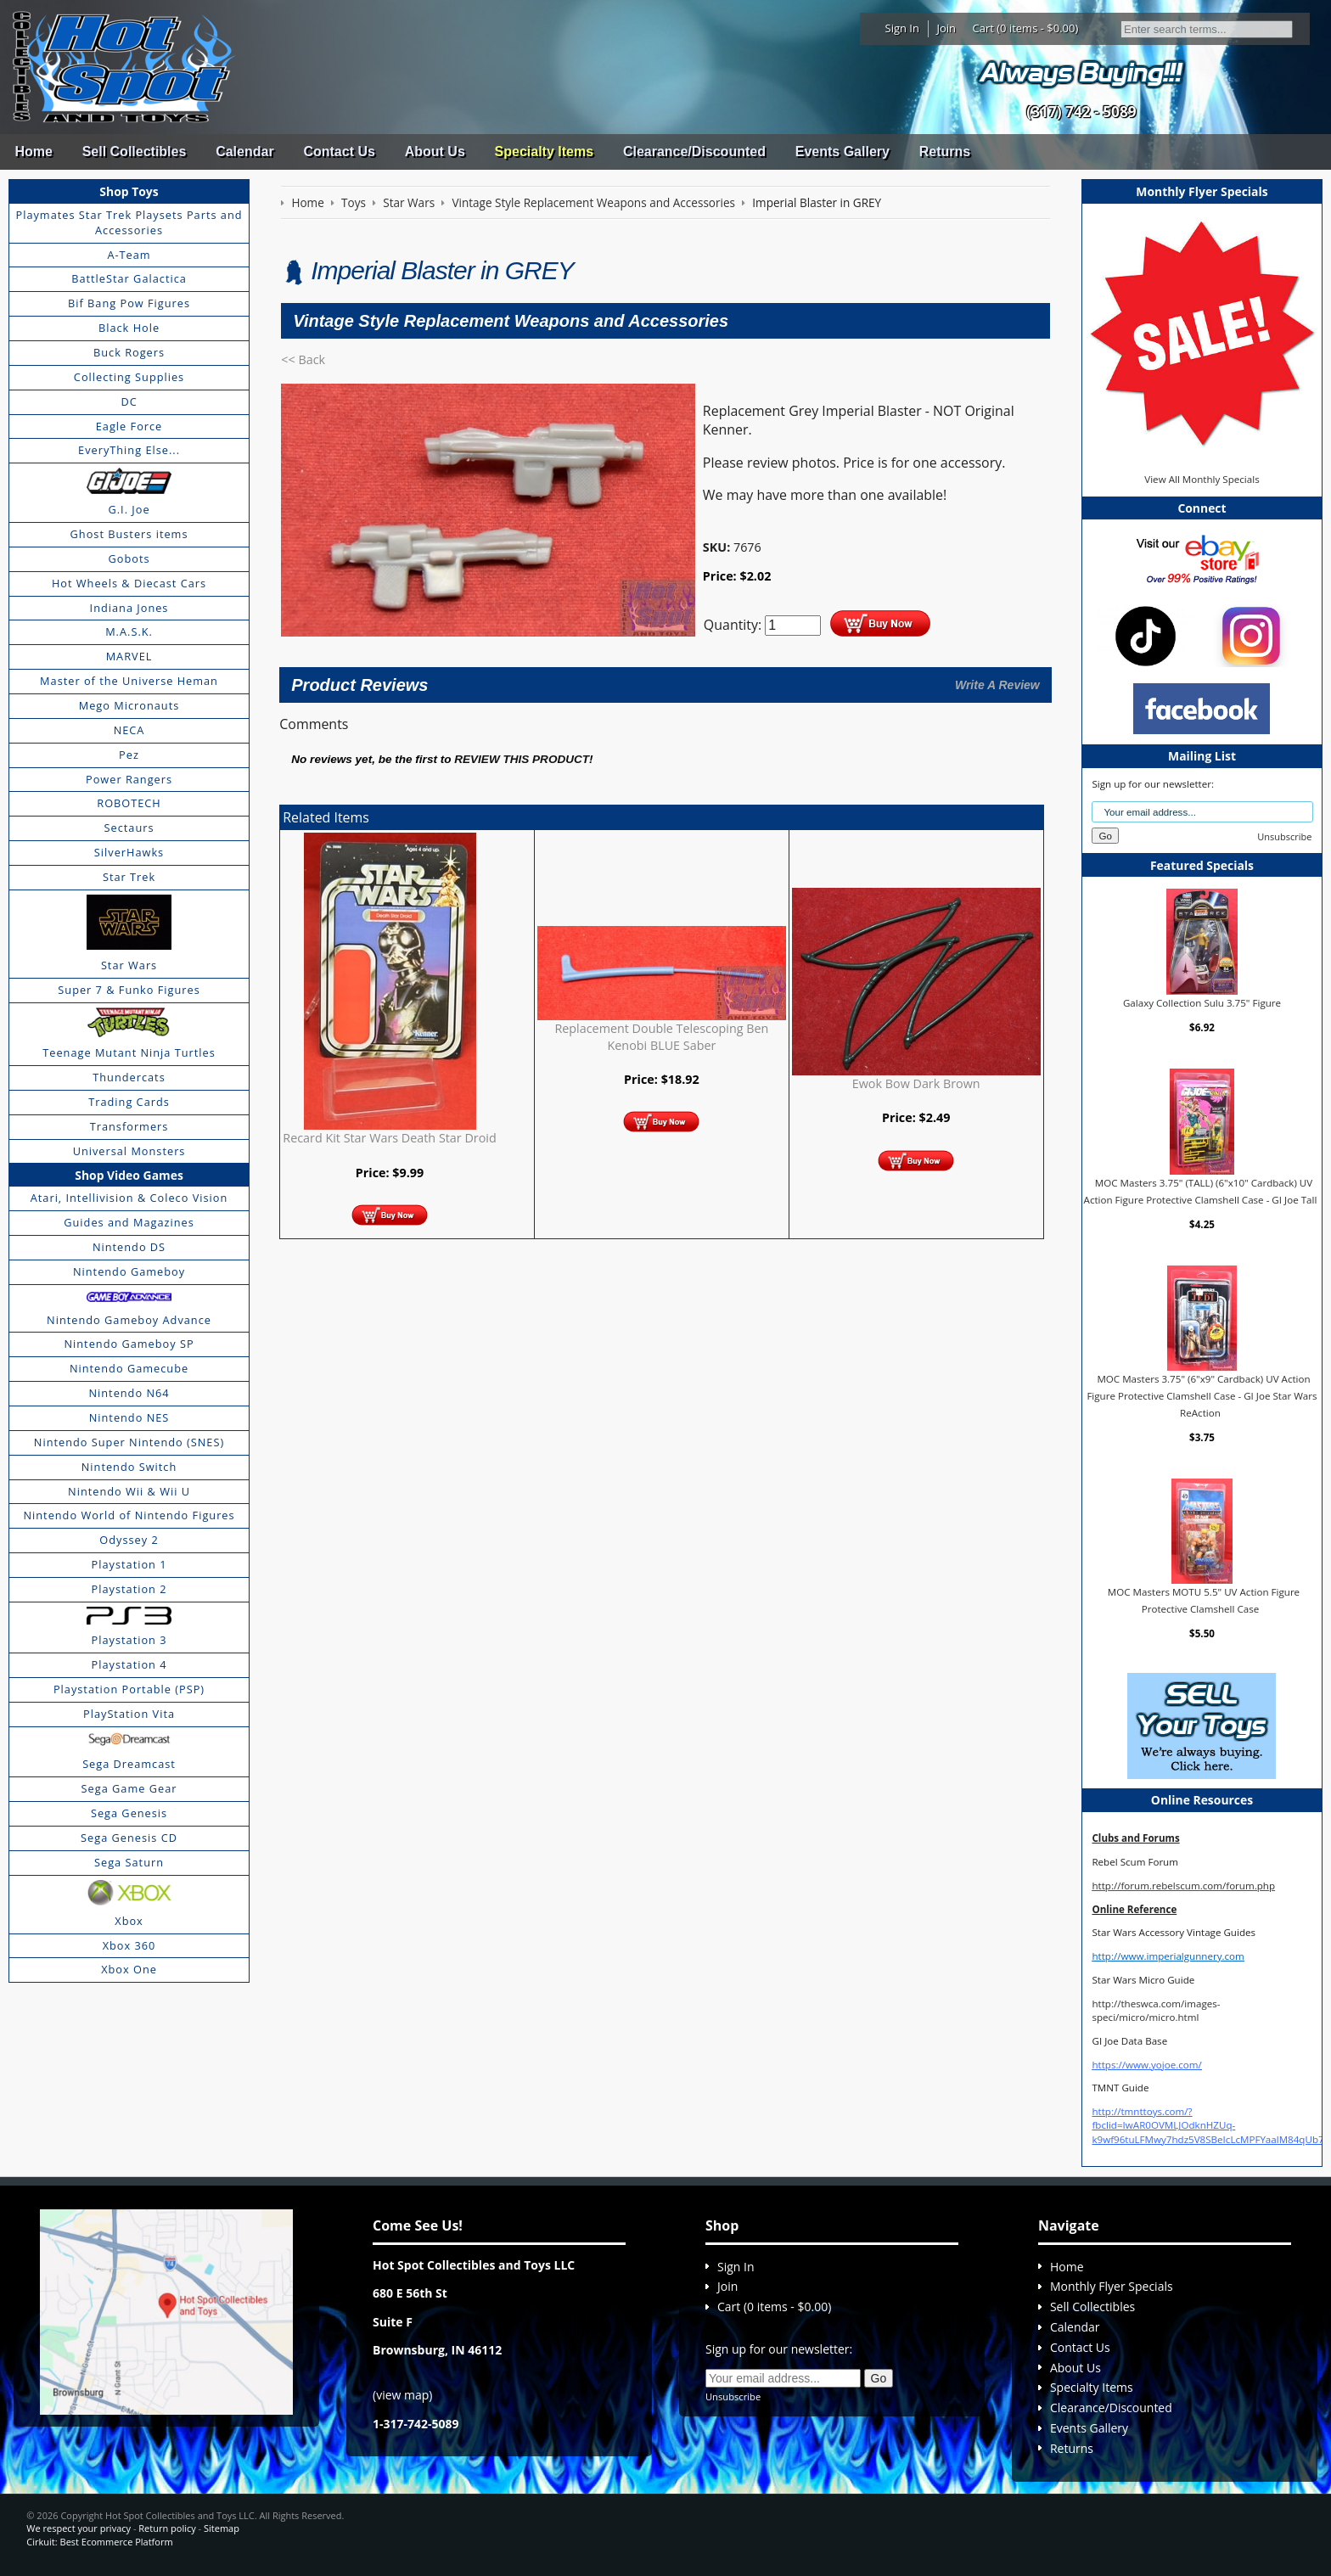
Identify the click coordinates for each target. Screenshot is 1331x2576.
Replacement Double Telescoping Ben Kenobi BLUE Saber (661, 1036)
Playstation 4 (129, 1664)
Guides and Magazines (129, 1222)
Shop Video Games (129, 1175)
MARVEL (129, 656)
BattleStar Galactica (129, 278)
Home (33, 151)
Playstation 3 (129, 1639)
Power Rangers (129, 779)
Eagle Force (129, 426)
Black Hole (129, 327)
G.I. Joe (128, 509)
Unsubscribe (1284, 836)
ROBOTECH (128, 803)
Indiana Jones (129, 607)
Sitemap (221, 2528)
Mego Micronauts (129, 705)
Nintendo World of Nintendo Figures (128, 1515)
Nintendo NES (129, 1417)
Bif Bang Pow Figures (129, 303)
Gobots (129, 558)
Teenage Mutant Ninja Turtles (129, 1052)
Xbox (129, 1920)
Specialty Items (544, 151)
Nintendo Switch (129, 1466)
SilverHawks (129, 852)
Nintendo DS (129, 1246)
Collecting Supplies (129, 376)
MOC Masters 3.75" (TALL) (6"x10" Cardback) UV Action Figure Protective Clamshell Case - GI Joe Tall (1200, 1191)
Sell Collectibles (134, 151)
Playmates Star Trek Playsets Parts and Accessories (129, 222)
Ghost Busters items (129, 534)
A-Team (128, 254)
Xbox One (129, 1969)
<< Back (303, 359)
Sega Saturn (129, 1862)
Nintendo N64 (128, 1392)
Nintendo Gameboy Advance (129, 1319)
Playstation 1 (129, 1564)
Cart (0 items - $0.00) (1026, 28)
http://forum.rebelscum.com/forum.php (1183, 1885)
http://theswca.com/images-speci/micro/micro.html (1156, 2010)
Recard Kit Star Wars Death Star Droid (389, 1138)
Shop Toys (128, 191)
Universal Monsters (129, 1151)
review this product (521, 759)
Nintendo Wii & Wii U (129, 1491)
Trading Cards (129, 1101)
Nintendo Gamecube (129, 1368)
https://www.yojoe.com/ (1146, 2064)
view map (402, 2395)
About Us (435, 151)
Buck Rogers (129, 352)
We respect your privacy (78, 2528)
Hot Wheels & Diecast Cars (129, 583)
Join (946, 28)
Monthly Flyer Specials (1111, 2286)
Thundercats (129, 1077)
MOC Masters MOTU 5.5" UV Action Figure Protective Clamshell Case (1204, 1600)
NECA (129, 730)
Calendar (244, 151)
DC (129, 401)
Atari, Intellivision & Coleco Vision (129, 1197)
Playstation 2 (129, 1589)
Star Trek (129, 876)
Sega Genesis (129, 1813)
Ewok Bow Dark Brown (916, 1083)
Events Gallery (842, 151)
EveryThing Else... (129, 449)
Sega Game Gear (129, 1788)
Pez (129, 754)
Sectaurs (129, 827)
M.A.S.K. (129, 631)
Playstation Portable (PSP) (129, 1689)
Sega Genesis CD (129, 1837)
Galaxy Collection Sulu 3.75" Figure (1202, 1002)
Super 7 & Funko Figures (128, 989)
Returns (944, 151)
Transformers (129, 1126)
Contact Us (338, 151)
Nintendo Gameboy (129, 1271)
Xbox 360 (129, 1945)
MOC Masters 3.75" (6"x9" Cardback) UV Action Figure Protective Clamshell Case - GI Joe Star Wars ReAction (1202, 1395)
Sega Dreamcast (129, 1763)
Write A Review (997, 685)
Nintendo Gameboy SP (129, 1343)
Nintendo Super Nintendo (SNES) (129, 1442)
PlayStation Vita (129, 1713)
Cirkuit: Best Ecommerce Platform (99, 2541)
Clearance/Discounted (694, 151)
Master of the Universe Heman (129, 680)
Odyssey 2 (128, 1539)
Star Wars (129, 965)
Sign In (902, 28)
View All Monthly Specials (1201, 479)
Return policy (166, 2528)
